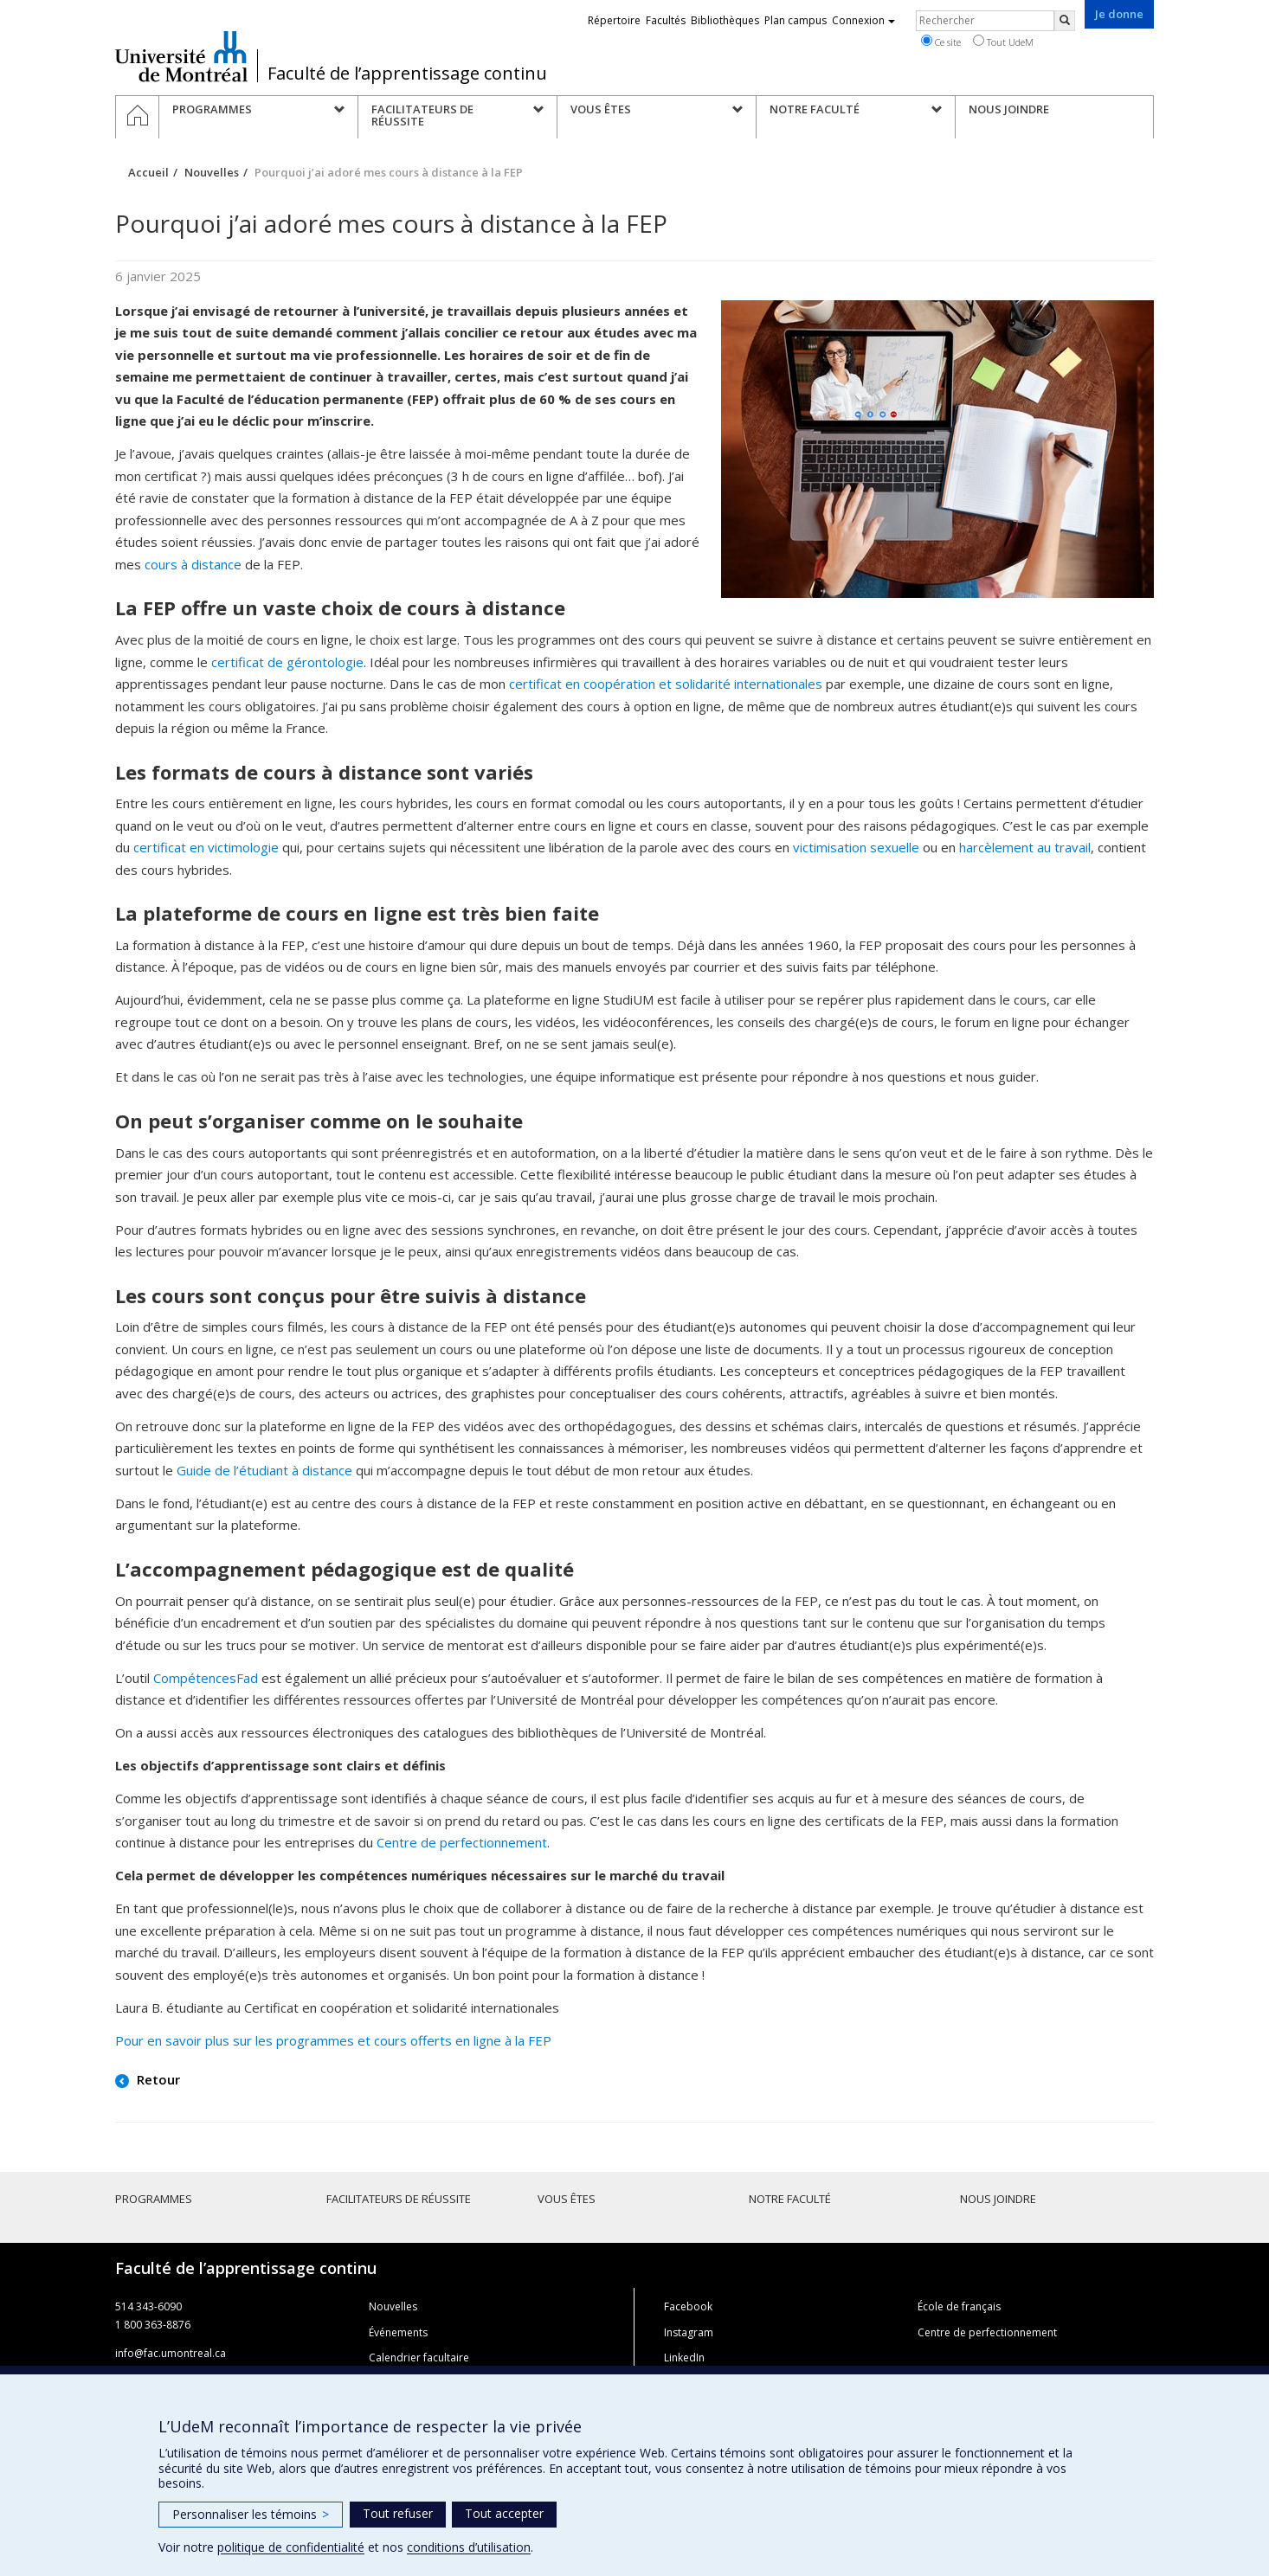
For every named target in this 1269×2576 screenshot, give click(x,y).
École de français (959, 2306)
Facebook (688, 2306)
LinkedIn (684, 2357)
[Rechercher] (1064, 20)
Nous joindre (998, 2199)
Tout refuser (398, 2513)
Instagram (688, 2332)
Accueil (148, 172)
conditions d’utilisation (469, 2547)
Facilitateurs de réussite (398, 2199)
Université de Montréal (181, 56)
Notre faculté (790, 2199)
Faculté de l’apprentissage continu (407, 73)
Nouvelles (211, 172)
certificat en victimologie (206, 847)
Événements (398, 2332)
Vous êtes (567, 2199)
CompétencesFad (205, 1677)
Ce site (941, 41)
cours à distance (193, 564)
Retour (156, 2079)
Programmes (153, 2199)
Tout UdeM (1003, 41)
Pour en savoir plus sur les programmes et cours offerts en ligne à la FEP (333, 2040)
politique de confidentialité (290, 2547)
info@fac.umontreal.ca (170, 2353)
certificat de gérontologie (287, 662)
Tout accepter (504, 2513)
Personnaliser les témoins (250, 2514)
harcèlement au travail (1025, 847)
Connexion (863, 20)
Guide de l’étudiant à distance (264, 1470)
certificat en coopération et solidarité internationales (665, 683)
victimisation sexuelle (856, 847)
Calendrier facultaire (419, 2357)
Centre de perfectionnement (462, 1842)
